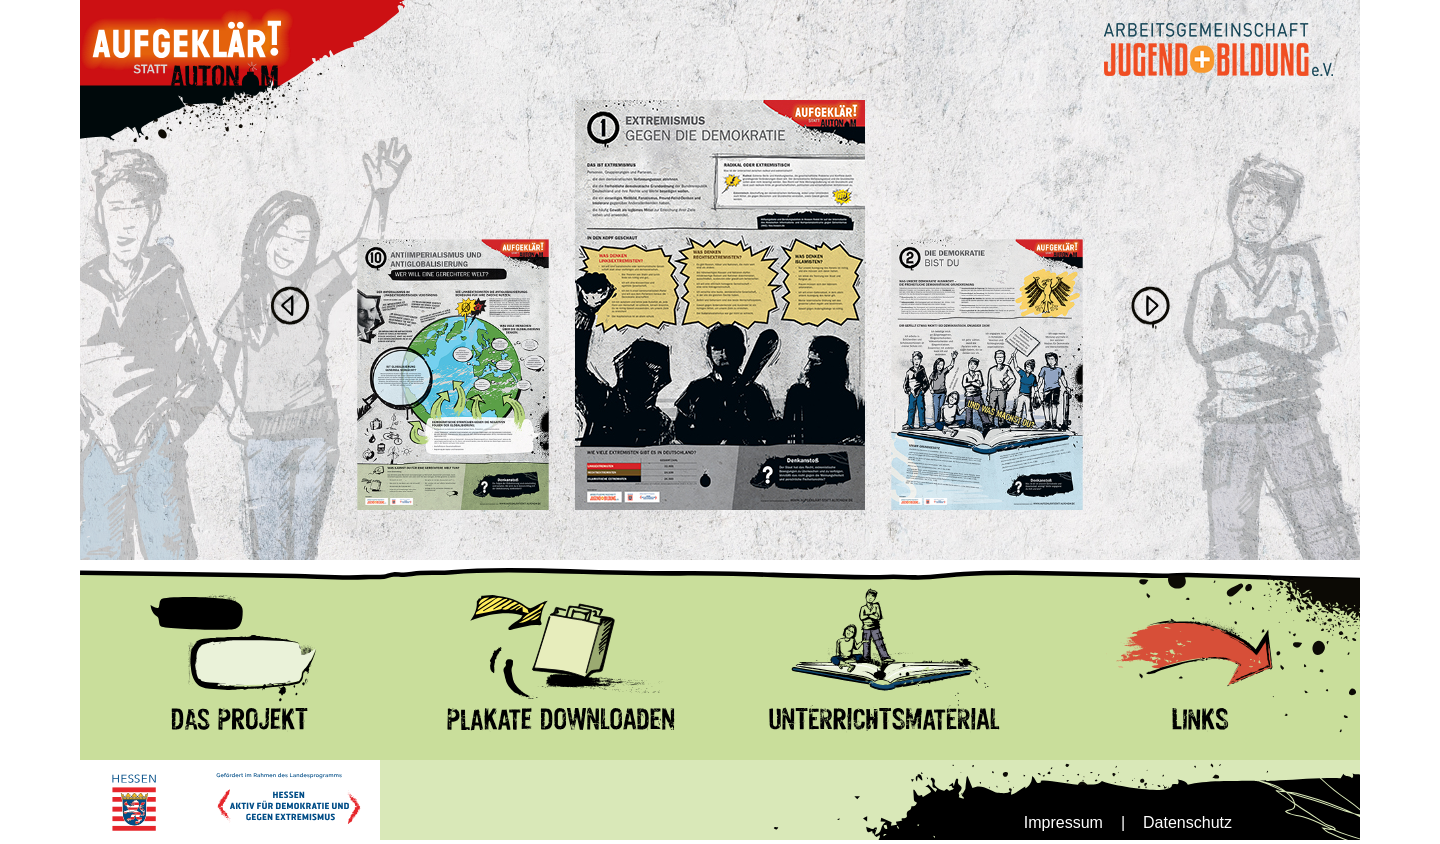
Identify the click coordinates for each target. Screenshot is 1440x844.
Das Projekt (121, 568)
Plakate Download (464, 568)
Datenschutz (1187, 822)
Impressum (1063, 822)
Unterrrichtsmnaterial (794, 568)
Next (1150, 307)
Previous (290, 307)
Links (1058, 568)
